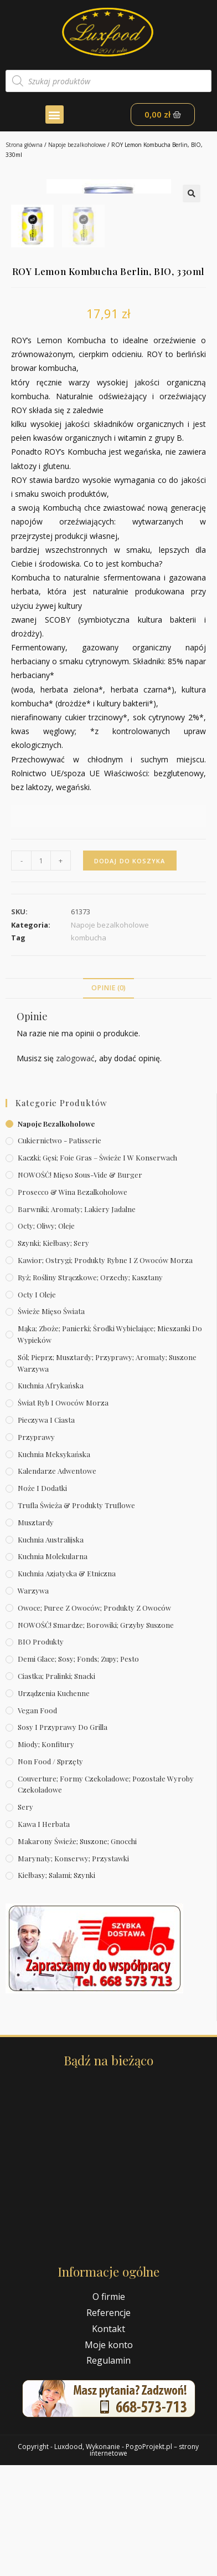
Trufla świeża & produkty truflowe (76, 1616)
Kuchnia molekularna (52, 1667)
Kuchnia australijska (51, 1649)
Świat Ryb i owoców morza (63, 1513)
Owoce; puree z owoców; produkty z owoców (94, 1718)
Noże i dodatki (42, 1598)
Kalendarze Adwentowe (57, 1581)
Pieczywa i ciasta (46, 1530)
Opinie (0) (108, 1098)
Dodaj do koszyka (130, 971)
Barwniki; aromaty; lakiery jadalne (77, 1319)
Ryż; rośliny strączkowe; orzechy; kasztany (90, 1388)
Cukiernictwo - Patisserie (59, 1251)
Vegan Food (37, 1820)
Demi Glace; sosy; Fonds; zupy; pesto (78, 1769)
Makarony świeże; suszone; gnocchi (77, 1952)
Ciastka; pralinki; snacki (56, 1786)
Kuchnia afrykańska (51, 1496)
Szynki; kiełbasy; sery (53, 1353)
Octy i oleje (37, 1404)
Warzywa (33, 1701)
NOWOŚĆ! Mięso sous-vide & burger (80, 1285)
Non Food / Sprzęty (50, 1872)
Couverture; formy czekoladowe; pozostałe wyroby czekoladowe (106, 1895)
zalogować (75, 1169)
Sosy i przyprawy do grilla (62, 1837)
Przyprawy (36, 1547)
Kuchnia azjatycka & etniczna (67, 1684)
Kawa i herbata (44, 1934)
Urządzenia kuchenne (54, 1804)
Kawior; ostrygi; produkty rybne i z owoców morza (105, 1371)
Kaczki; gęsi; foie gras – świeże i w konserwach (97, 1268)
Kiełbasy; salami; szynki (56, 1985)
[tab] (108, 1099)
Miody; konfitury (46, 1855)
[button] (54, 114)
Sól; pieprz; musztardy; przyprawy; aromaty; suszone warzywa (107, 1473)
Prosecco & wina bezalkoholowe (72, 1302)
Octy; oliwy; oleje (46, 1336)
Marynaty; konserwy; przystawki (73, 1968)
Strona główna (24, 145)
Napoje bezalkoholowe (77, 145)
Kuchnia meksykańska (54, 1564)
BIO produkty (41, 1752)
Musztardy (36, 1633)
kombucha (88, 1048)
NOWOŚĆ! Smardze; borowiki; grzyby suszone (96, 1735)
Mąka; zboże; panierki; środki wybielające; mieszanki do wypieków (110, 1444)
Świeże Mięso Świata (51, 1422)
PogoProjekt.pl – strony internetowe (144, 2561)
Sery (25, 1917)
